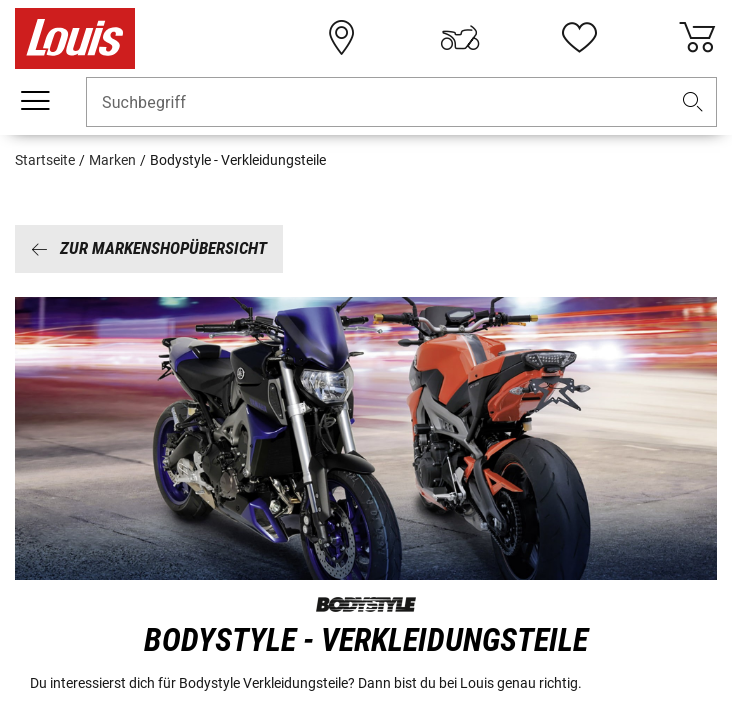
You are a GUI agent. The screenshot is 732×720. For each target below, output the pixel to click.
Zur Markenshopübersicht (149, 248)
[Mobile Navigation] (35, 101)
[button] (693, 102)
